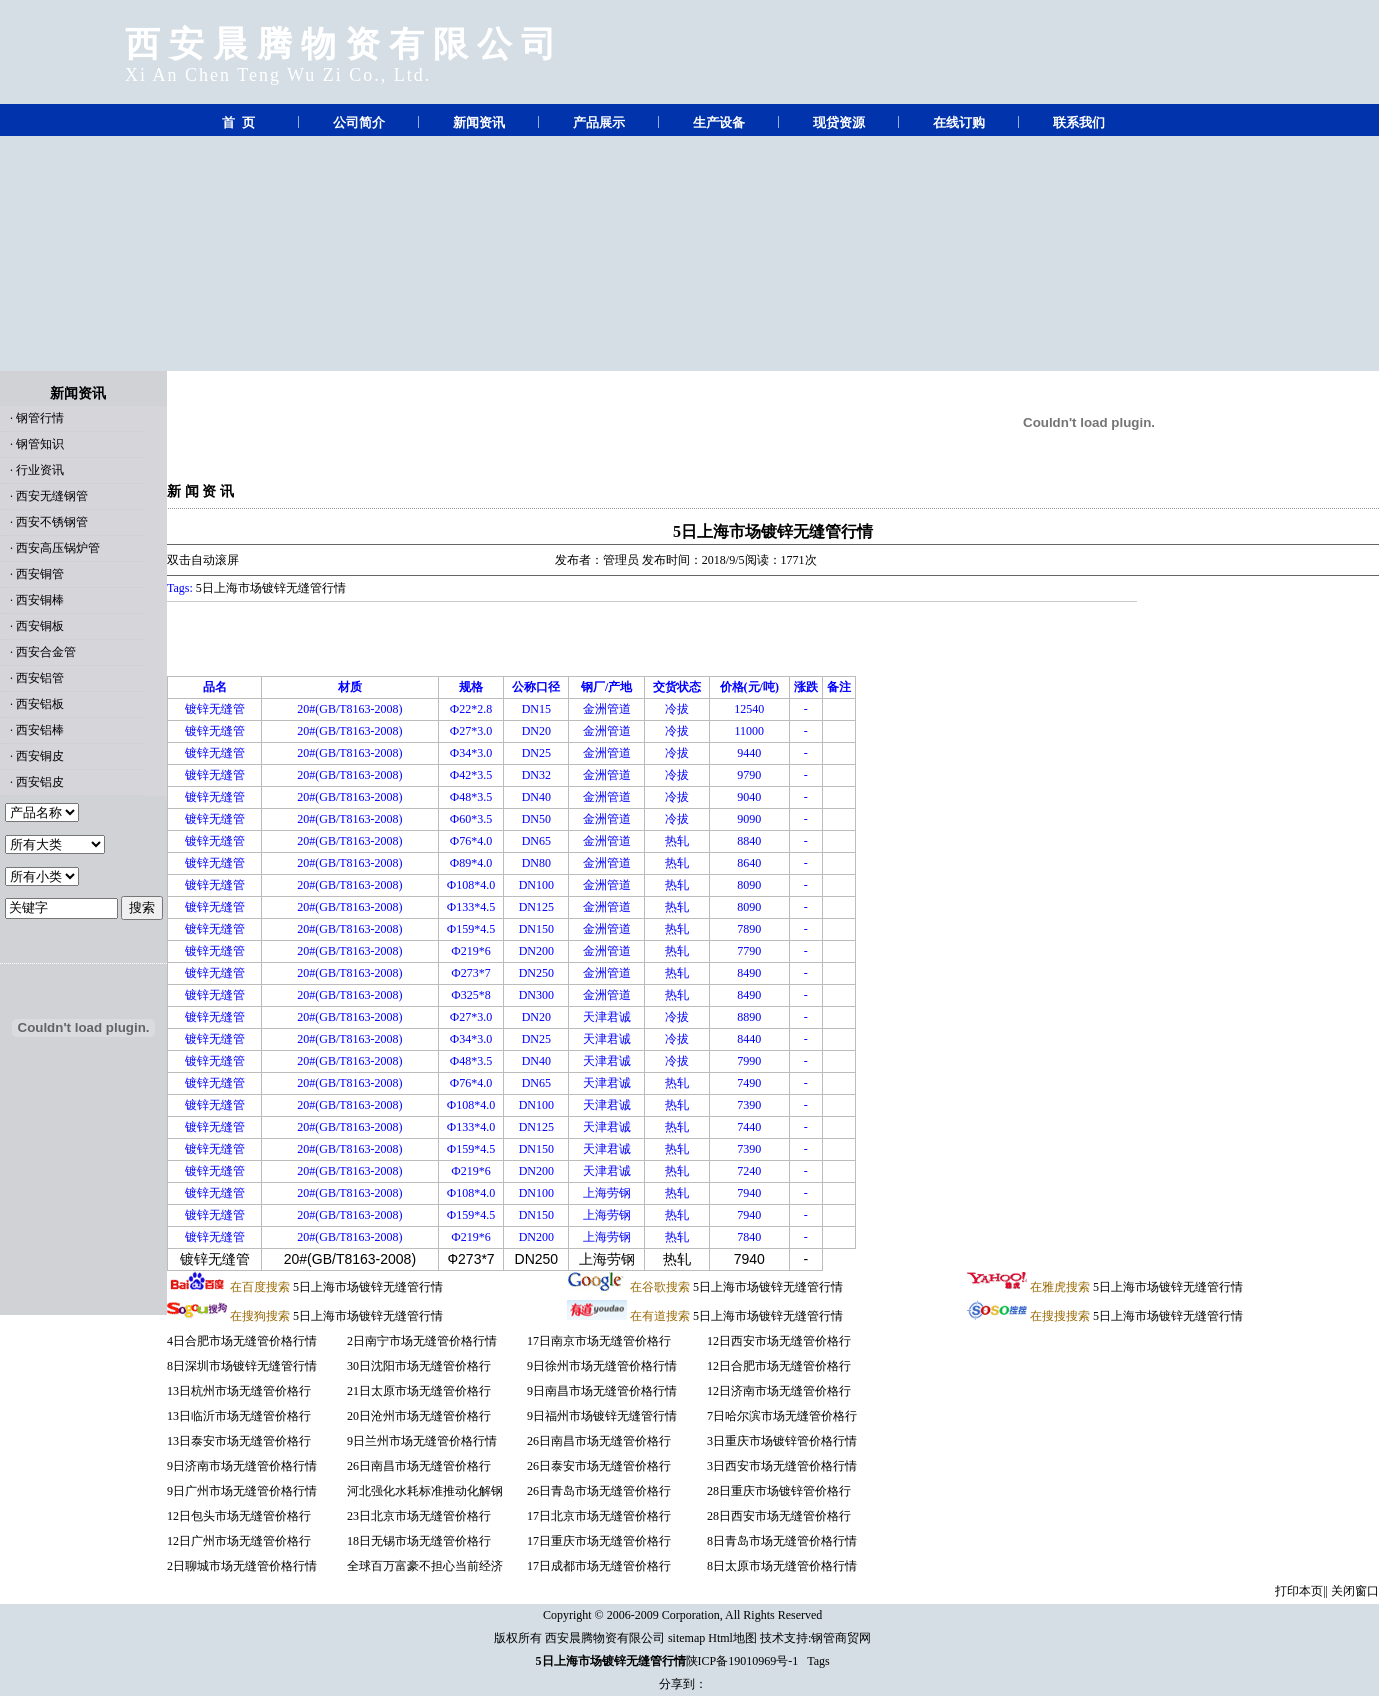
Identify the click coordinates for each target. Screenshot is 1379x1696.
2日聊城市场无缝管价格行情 (242, 1566)
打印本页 (1299, 1591)
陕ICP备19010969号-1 (742, 1661)
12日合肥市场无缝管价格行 (779, 1366)
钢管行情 (40, 418)
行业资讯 (40, 470)
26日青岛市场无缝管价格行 (599, 1491)
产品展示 (599, 122)
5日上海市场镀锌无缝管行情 (773, 531)
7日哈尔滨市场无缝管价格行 (782, 1416)
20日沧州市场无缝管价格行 (419, 1416)
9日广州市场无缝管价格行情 (242, 1491)
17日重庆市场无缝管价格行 (599, 1541)
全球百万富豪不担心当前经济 (425, 1566)
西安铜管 (40, 574)
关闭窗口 (1355, 1591)
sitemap (686, 1638)
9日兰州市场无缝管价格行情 (422, 1441)
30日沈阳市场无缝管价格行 (419, 1366)
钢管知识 (40, 444)
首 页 (238, 122)
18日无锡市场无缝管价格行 (419, 1541)
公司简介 (359, 122)
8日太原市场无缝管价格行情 (782, 1566)
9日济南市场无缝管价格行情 (242, 1466)
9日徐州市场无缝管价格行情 (602, 1366)
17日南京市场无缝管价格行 (599, 1341)
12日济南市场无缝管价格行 (779, 1391)
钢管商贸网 (841, 1638)
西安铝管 (40, 678)
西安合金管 (46, 652)
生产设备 (719, 122)
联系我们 (1079, 122)
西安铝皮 (40, 782)
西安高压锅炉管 (58, 548)
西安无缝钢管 (52, 496)
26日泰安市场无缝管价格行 (599, 1466)
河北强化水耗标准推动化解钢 (425, 1491)
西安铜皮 (40, 756)
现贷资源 (839, 122)
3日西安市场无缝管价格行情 (782, 1466)
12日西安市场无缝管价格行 (779, 1341)
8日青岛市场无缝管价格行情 (782, 1541)
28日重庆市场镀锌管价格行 (779, 1491)
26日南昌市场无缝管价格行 (419, 1466)
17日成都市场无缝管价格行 (599, 1566)
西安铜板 (40, 626)
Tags (818, 1661)
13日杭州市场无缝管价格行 (239, 1391)
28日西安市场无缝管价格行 (779, 1516)
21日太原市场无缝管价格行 (419, 1391)
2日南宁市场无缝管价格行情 (422, 1341)
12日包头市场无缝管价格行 (239, 1516)
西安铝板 (40, 704)
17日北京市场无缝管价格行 (599, 1516)
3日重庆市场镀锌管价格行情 (782, 1441)
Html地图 (732, 1638)
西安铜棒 (40, 600)
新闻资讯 (479, 122)
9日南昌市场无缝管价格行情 (602, 1391)
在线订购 (959, 122)
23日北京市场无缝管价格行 (419, 1516)
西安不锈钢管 (52, 522)
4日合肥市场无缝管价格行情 (242, 1341)
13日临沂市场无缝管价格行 (239, 1416)
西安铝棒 (40, 730)
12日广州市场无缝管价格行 (239, 1541)
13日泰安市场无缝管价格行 (239, 1441)
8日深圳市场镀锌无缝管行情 (242, 1366)
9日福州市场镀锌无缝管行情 (602, 1416)
